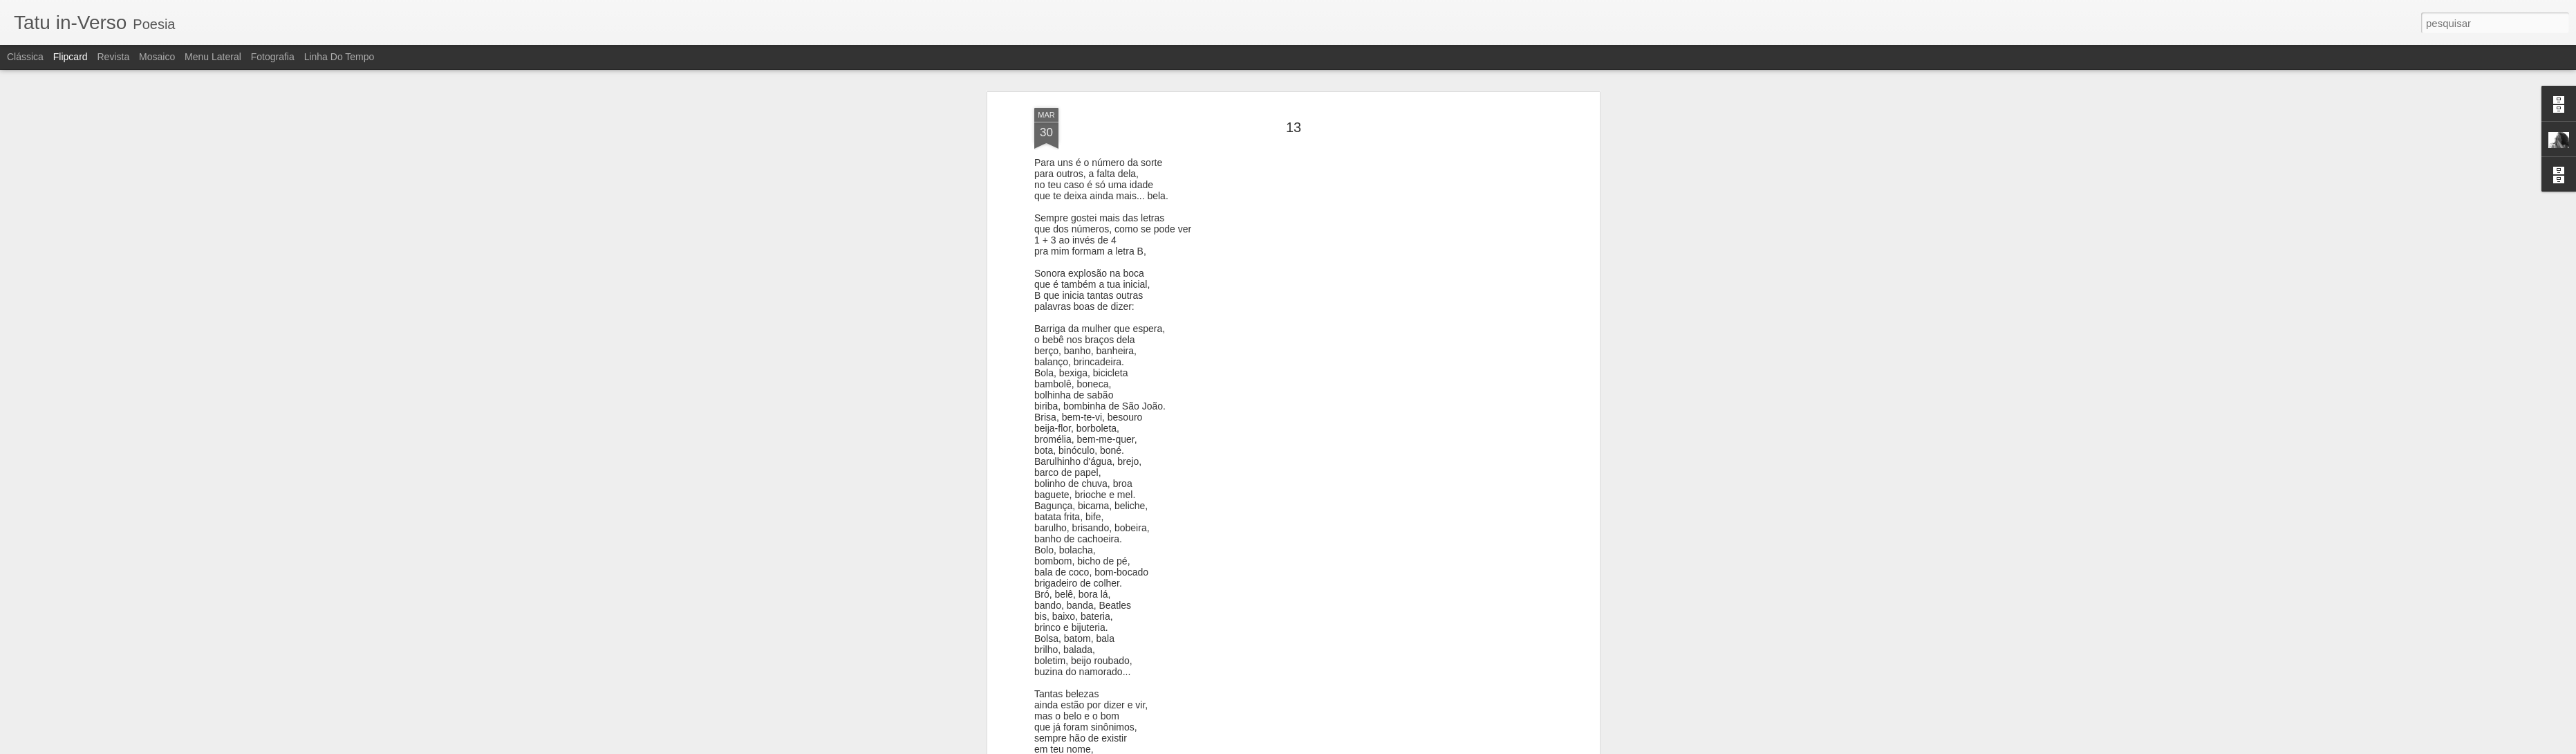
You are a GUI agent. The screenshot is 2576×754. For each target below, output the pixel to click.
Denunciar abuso (1389, 746)
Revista (113, 56)
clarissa (1365, 240)
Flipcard (70, 56)
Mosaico (157, 56)
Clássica (25, 56)
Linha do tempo (339, 56)
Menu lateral (213, 56)
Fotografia (273, 56)
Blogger (1343, 746)
